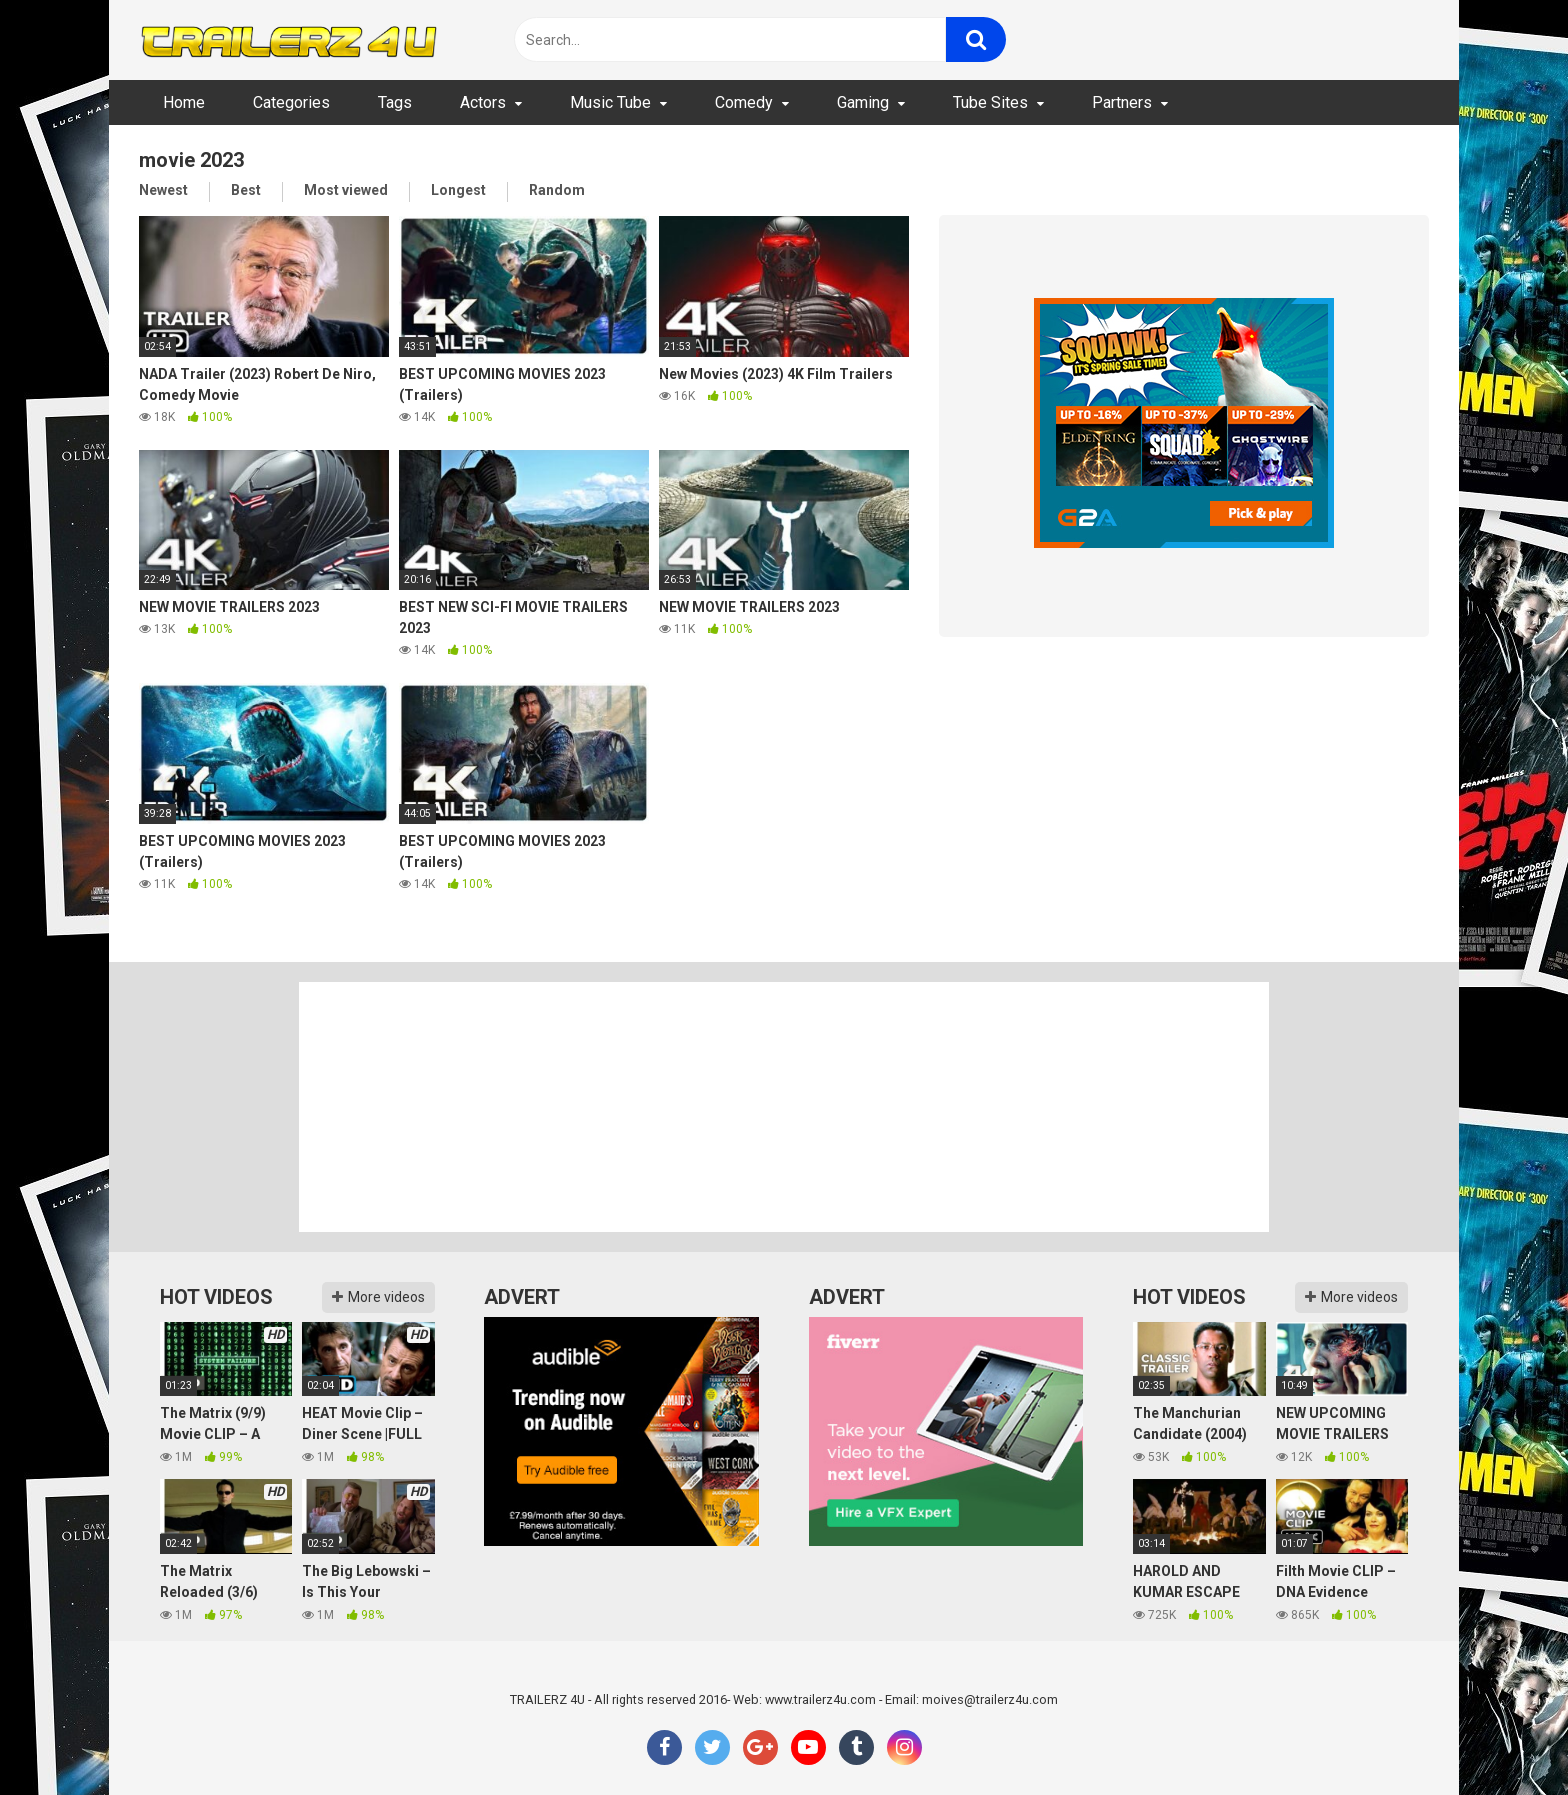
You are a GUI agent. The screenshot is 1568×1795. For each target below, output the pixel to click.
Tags (395, 102)
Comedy (744, 102)
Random (557, 190)
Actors (483, 102)
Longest (458, 190)
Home (184, 102)
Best (246, 190)
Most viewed (346, 190)
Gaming (863, 102)
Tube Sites (990, 102)
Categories (291, 102)
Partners (1122, 102)
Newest (163, 190)
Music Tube (610, 102)
